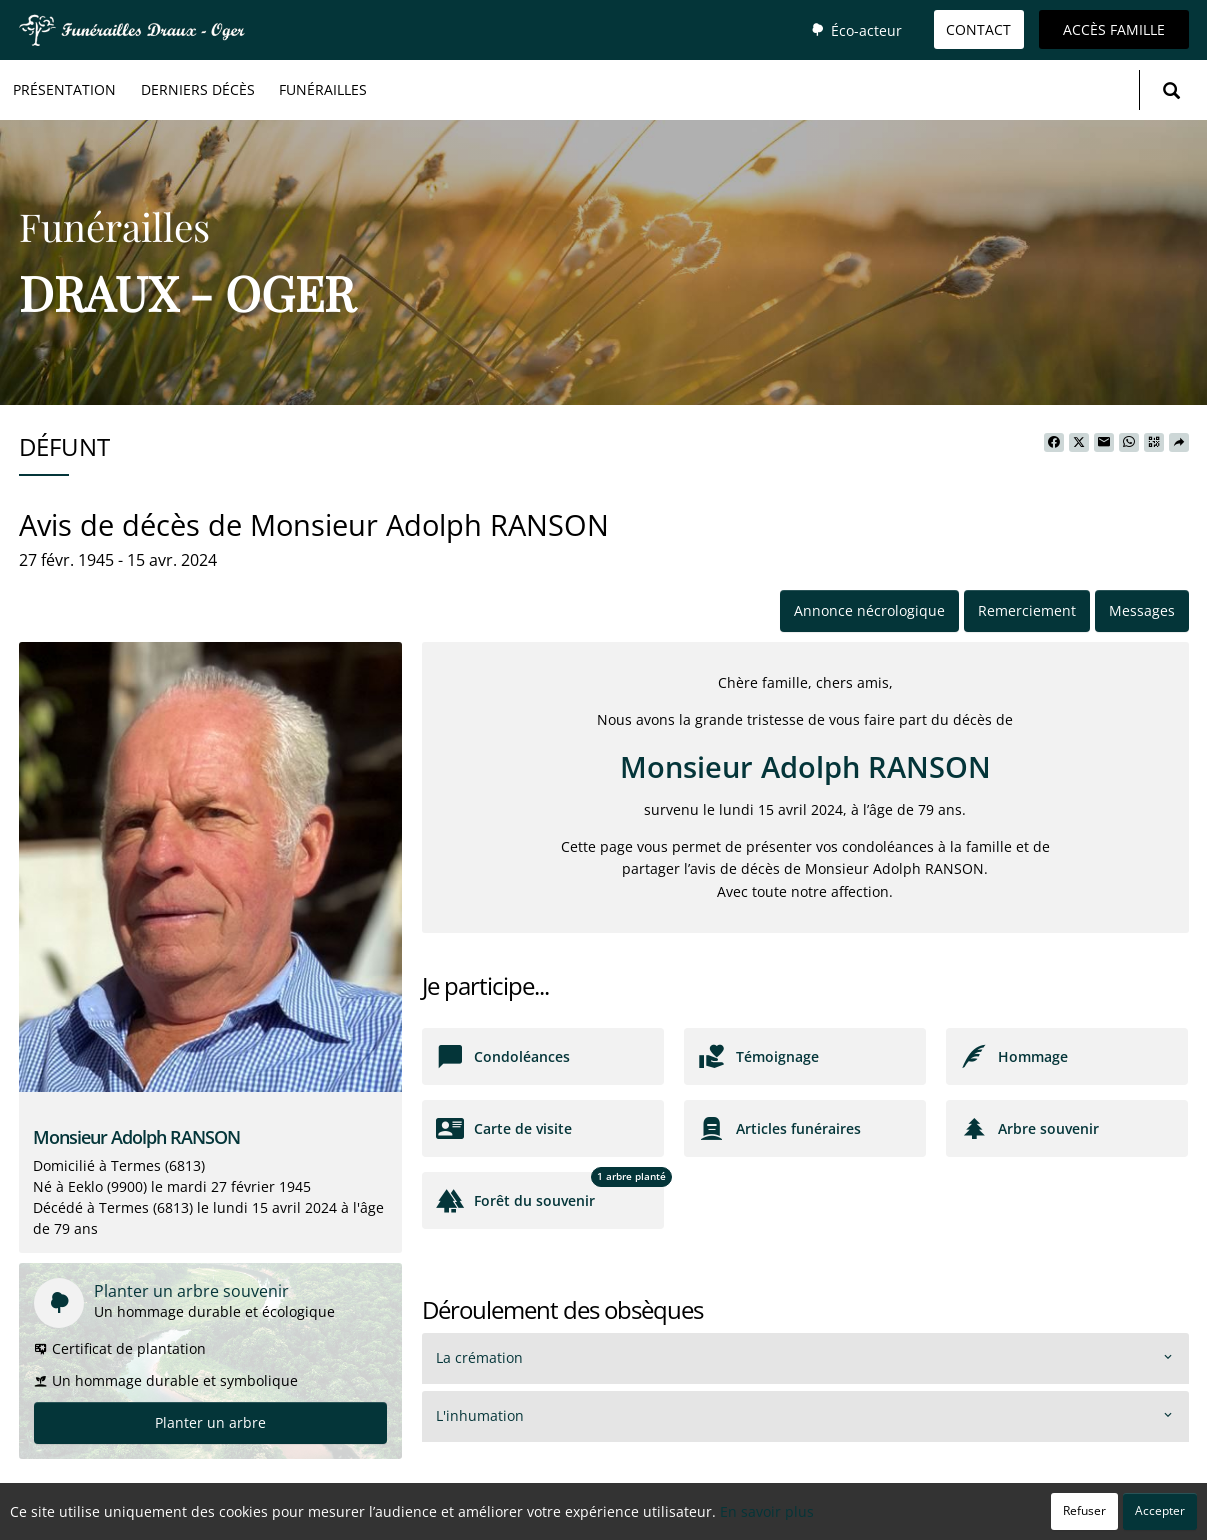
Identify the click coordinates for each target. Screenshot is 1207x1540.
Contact (978, 29)
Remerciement (1027, 610)
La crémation (479, 1357)
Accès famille (1114, 29)
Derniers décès (198, 89)
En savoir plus (767, 1511)
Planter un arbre (210, 1422)
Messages (1142, 610)
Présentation (64, 89)
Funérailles (323, 89)
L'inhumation (480, 1415)
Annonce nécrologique (869, 610)
